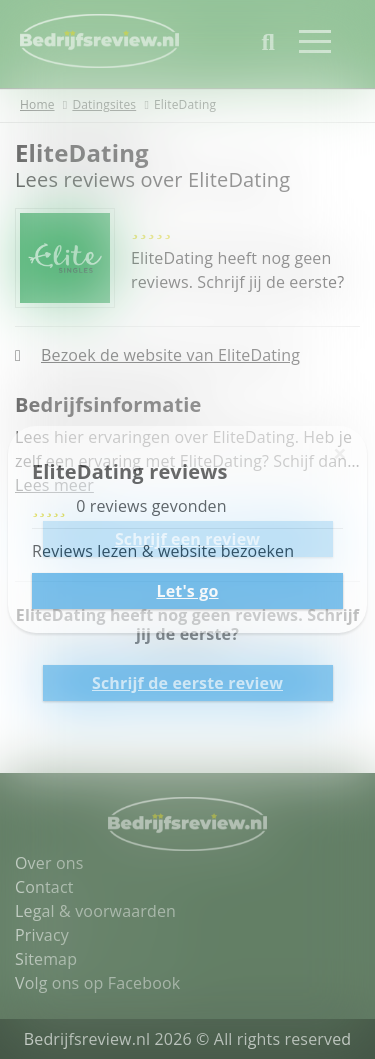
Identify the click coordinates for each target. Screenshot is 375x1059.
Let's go (187, 591)
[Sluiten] (340, 453)
